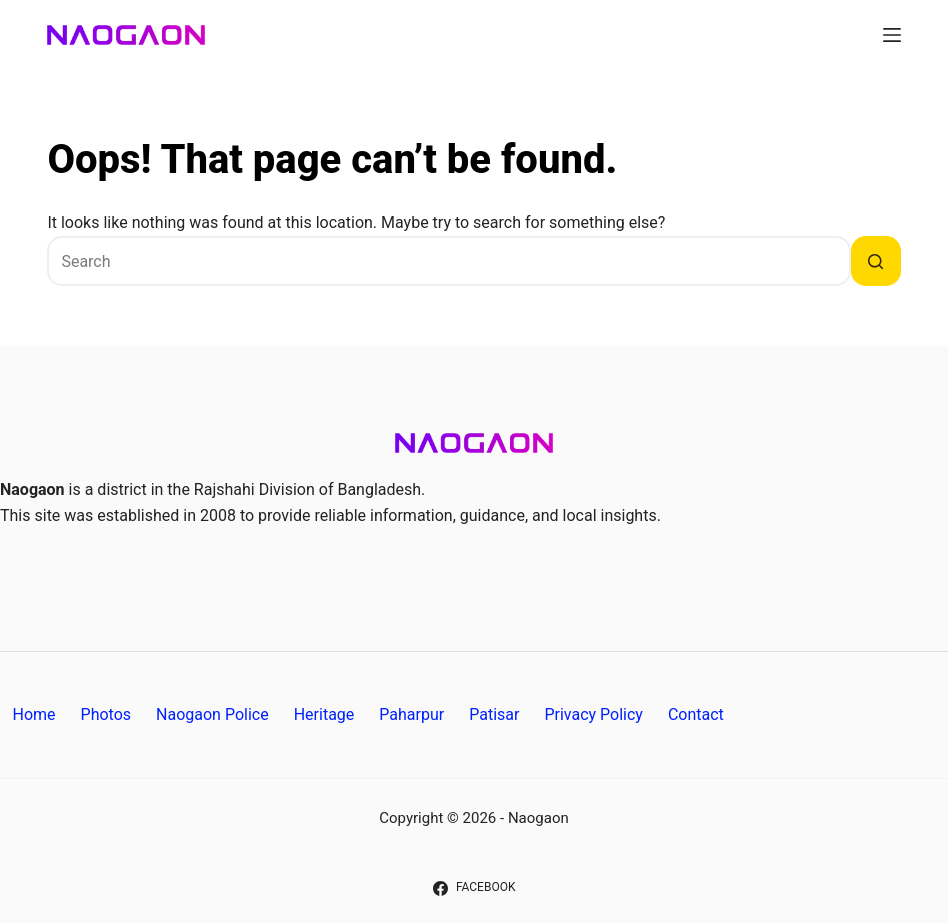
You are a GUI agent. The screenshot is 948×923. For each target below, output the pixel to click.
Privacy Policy (593, 714)
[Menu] (892, 35)
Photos (106, 714)
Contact (696, 714)
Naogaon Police (212, 714)
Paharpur (411, 714)
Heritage (324, 714)
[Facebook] (474, 888)
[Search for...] (448, 261)
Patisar (494, 714)
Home (34, 714)
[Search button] (876, 261)
